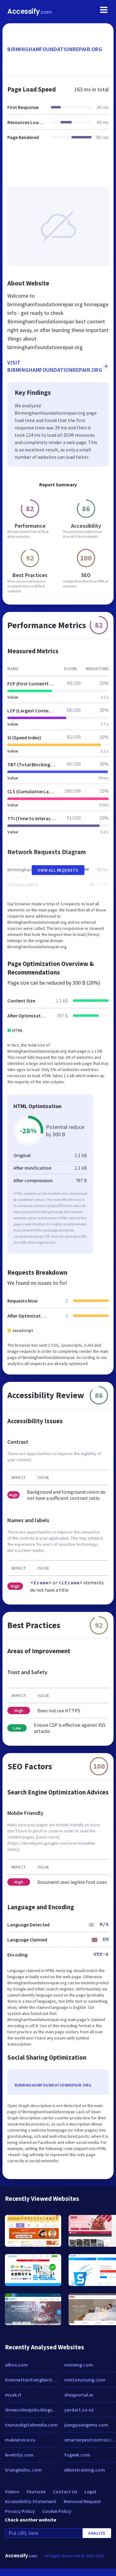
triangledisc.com (23, 2470)
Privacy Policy (20, 2511)
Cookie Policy (56, 2511)
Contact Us (65, 2491)
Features (36, 2491)
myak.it (13, 2395)
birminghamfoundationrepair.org (54, 49)
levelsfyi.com (19, 2455)
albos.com (16, 2365)
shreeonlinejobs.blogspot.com (31, 2410)
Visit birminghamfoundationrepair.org (58, 366)
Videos (12, 2491)
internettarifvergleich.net (31, 2380)
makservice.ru (20, 2440)
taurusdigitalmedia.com (31, 2425)
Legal (90, 2491)
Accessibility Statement (30, 2501)
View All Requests (58, 870)
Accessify (29, 11)
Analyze (97, 2533)
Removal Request (82, 2501)
